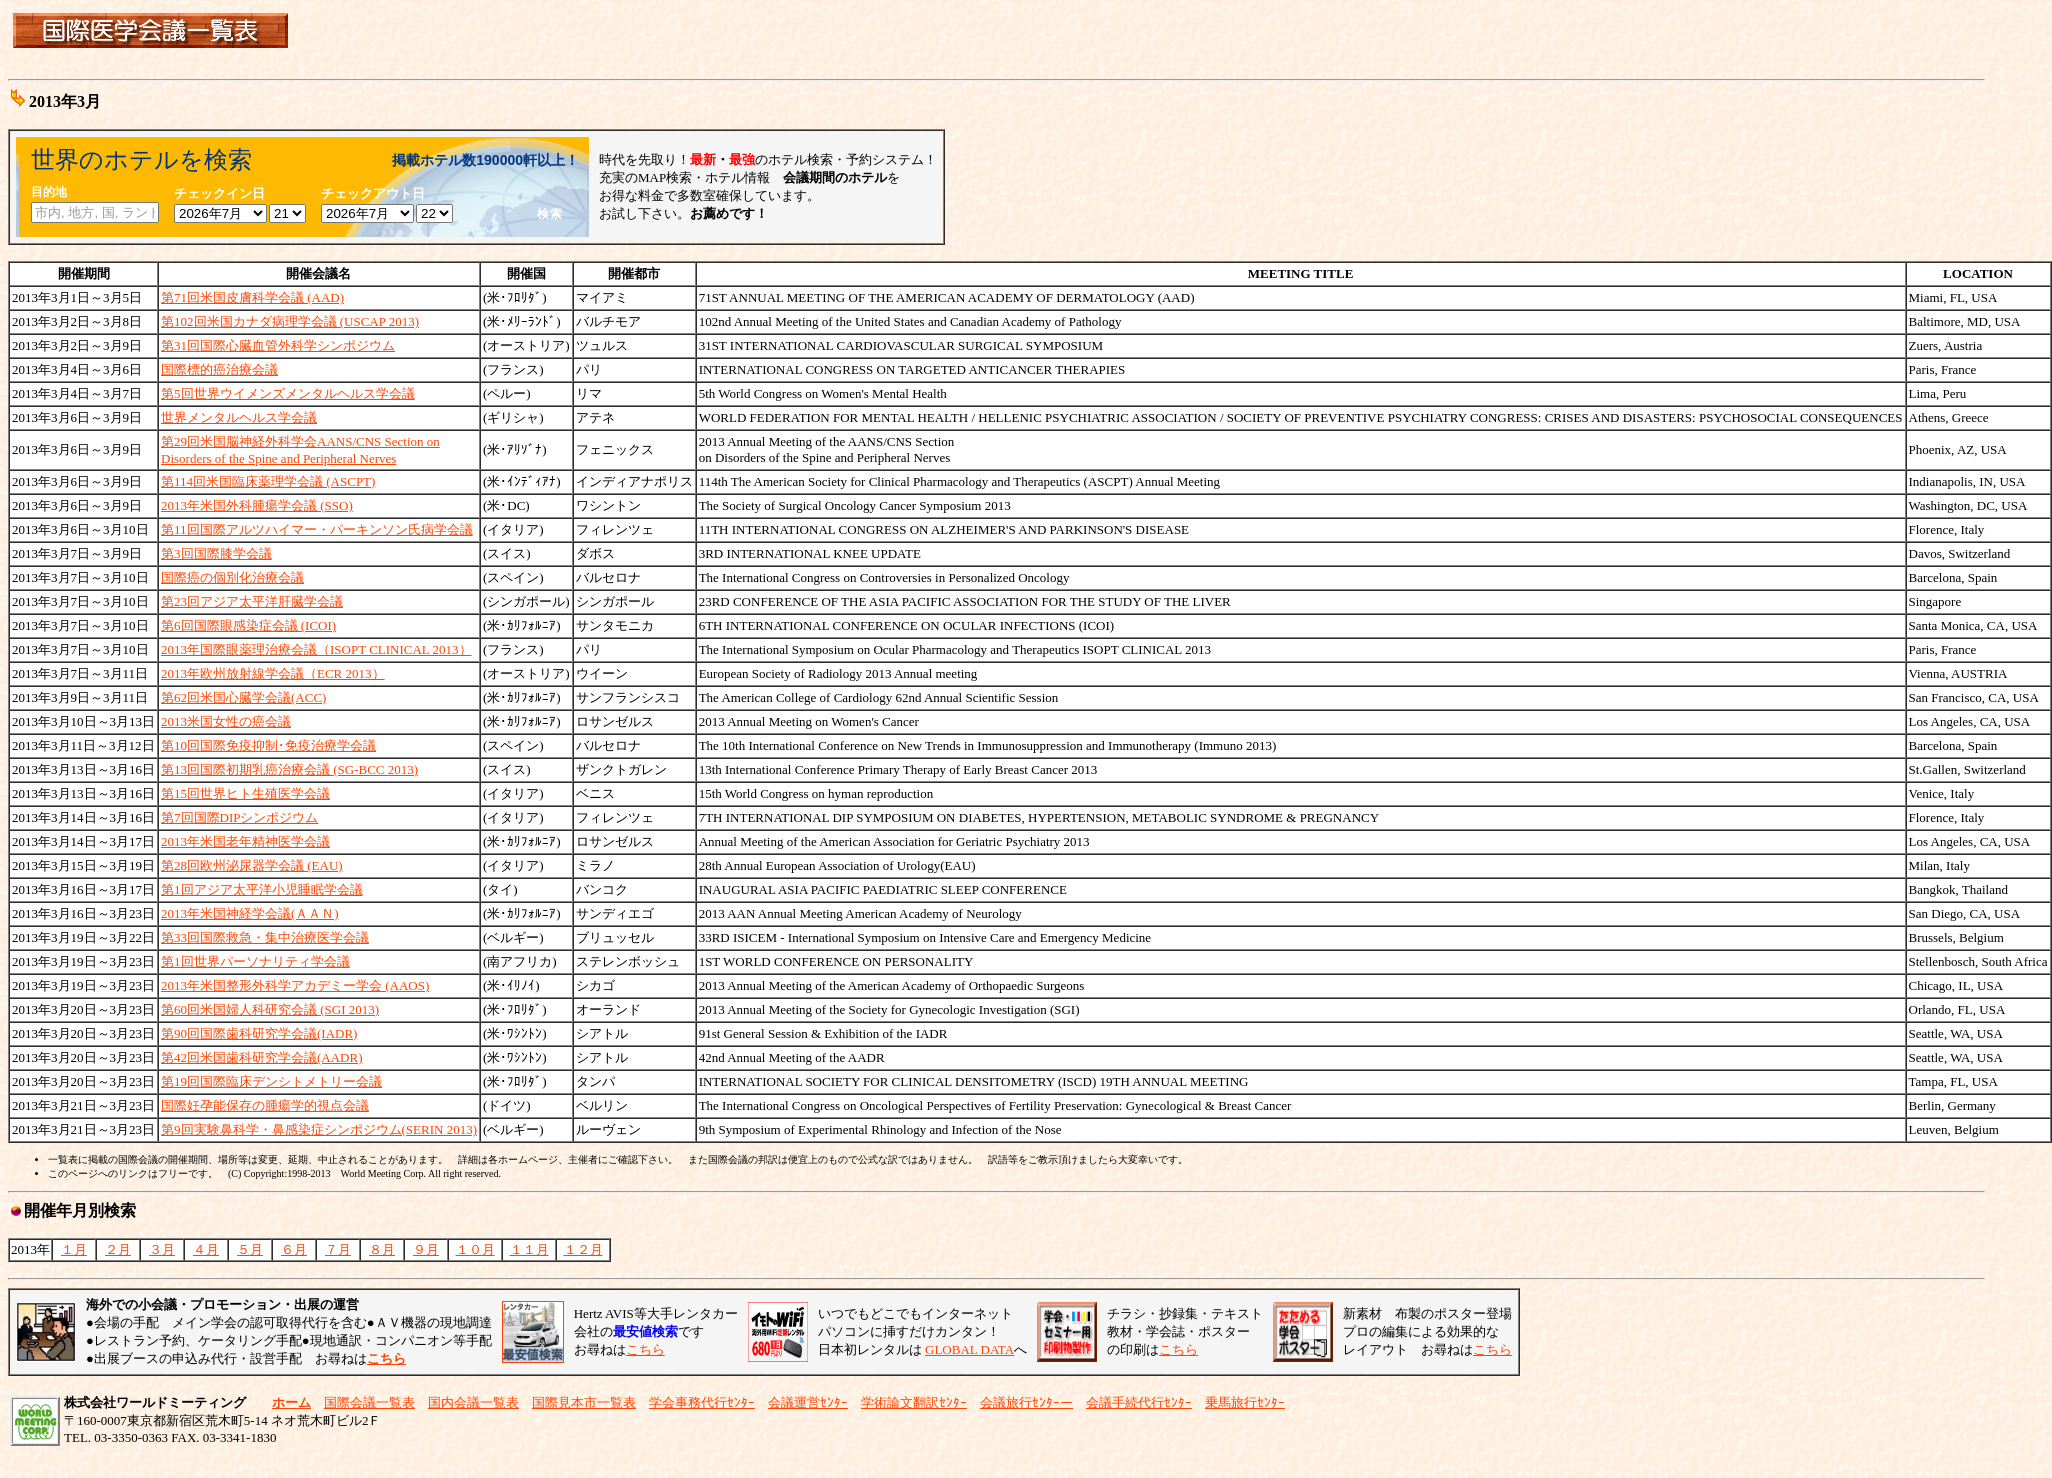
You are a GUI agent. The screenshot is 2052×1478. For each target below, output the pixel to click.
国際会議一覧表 (369, 1402)
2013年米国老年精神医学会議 (245, 841)
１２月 (583, 1249)
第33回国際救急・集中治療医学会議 (265, 937)
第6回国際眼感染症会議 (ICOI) (248, 625)
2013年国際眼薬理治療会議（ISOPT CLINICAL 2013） (316, 649)
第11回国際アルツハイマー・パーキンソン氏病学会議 (317, 529)
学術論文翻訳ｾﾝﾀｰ (914, 1402)
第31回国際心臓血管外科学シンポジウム (278, 345)
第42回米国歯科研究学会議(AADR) (262, 1057)
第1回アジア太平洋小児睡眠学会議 (262, 889)
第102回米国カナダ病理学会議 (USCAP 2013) (290, 321)
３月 (162, 1249)
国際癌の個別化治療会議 (232, 577)
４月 (206, 1249)
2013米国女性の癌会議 (226, 721)
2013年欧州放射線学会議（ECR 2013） (273, 673)
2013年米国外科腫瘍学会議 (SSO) (257, 505)
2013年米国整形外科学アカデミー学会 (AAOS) (295, 985)
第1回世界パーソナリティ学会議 (255, 961)
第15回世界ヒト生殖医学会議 (245, 793)
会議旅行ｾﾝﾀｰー (1026, 1402)
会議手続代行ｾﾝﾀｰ (1139, 1402)
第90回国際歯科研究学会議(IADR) (259, 1033)
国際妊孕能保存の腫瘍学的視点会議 (265, 1105)
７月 (338, 1249)
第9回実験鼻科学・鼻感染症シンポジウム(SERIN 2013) (319, 1129)
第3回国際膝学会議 (216, 553)
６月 (294, 1249)
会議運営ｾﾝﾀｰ (808, 1402)
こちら (645, 1349)
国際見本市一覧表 (584, 1402)
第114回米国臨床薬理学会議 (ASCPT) (268, 481)
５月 (250, 1249)
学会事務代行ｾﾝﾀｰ (702, 1402)
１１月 (529, 1249)
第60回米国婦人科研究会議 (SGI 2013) (270, 1009)
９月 (426, 1249)
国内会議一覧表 (473, 1402)
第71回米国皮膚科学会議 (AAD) (252, 297)
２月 (118, 1249)
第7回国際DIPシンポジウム (239, 817)
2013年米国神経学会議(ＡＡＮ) (250, 913)
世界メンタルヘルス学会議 (239, 417)
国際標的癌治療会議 (219, 369)
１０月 (475, 1249)
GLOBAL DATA (969, 1349)
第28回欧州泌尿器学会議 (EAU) (252, 865)
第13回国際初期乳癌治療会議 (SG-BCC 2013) (289, 769)
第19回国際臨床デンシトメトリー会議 (271, 1081)
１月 (74, 1249)
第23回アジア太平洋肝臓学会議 (252, 601)
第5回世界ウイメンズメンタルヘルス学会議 (288, 393)
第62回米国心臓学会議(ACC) (243, 697)
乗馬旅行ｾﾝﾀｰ (1245, 1402)
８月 (382, 1249)
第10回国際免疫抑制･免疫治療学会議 (268, 745)
